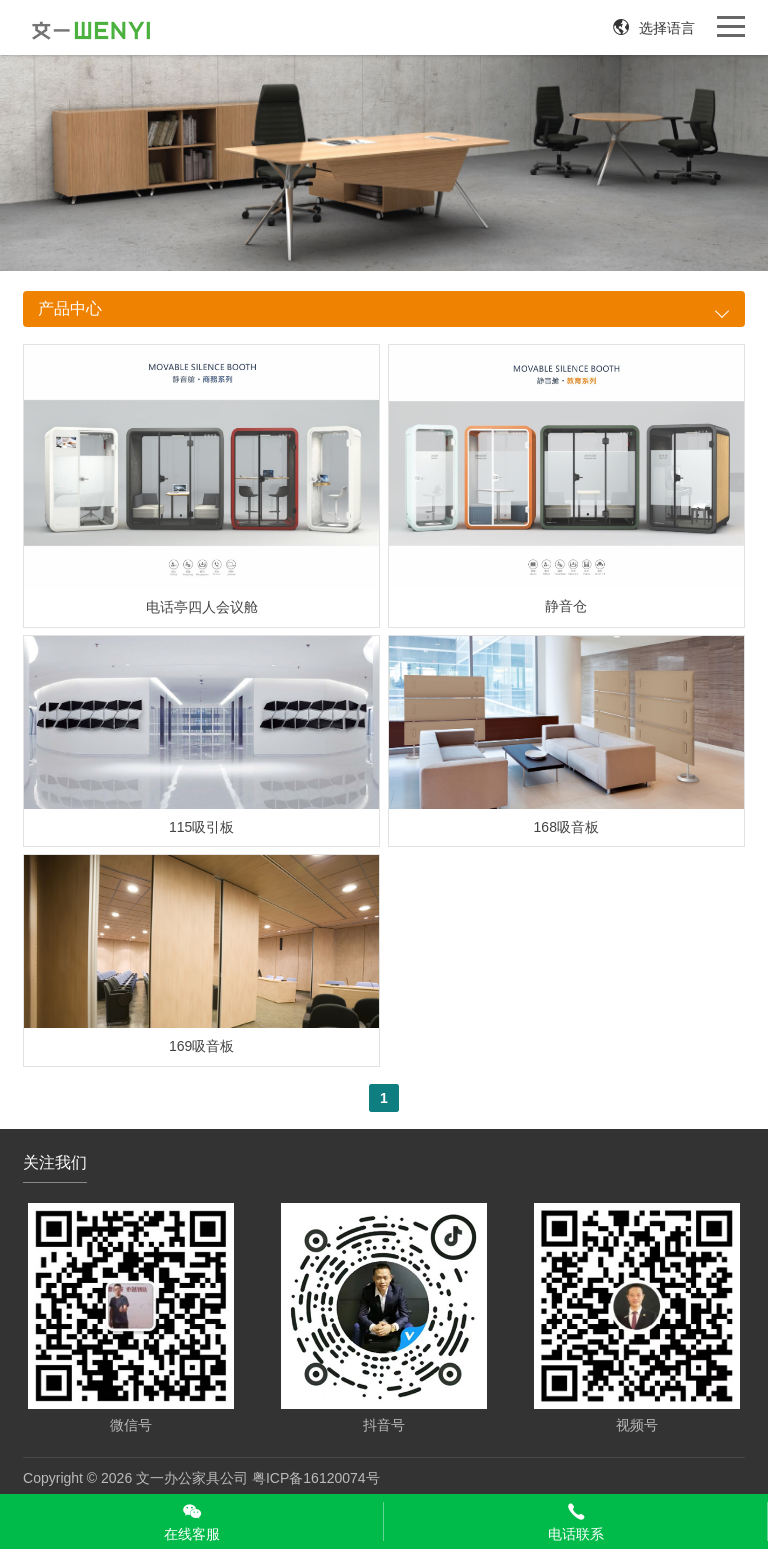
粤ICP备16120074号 (316, 1478)
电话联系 (575, 1521)
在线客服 (191, 1521)
